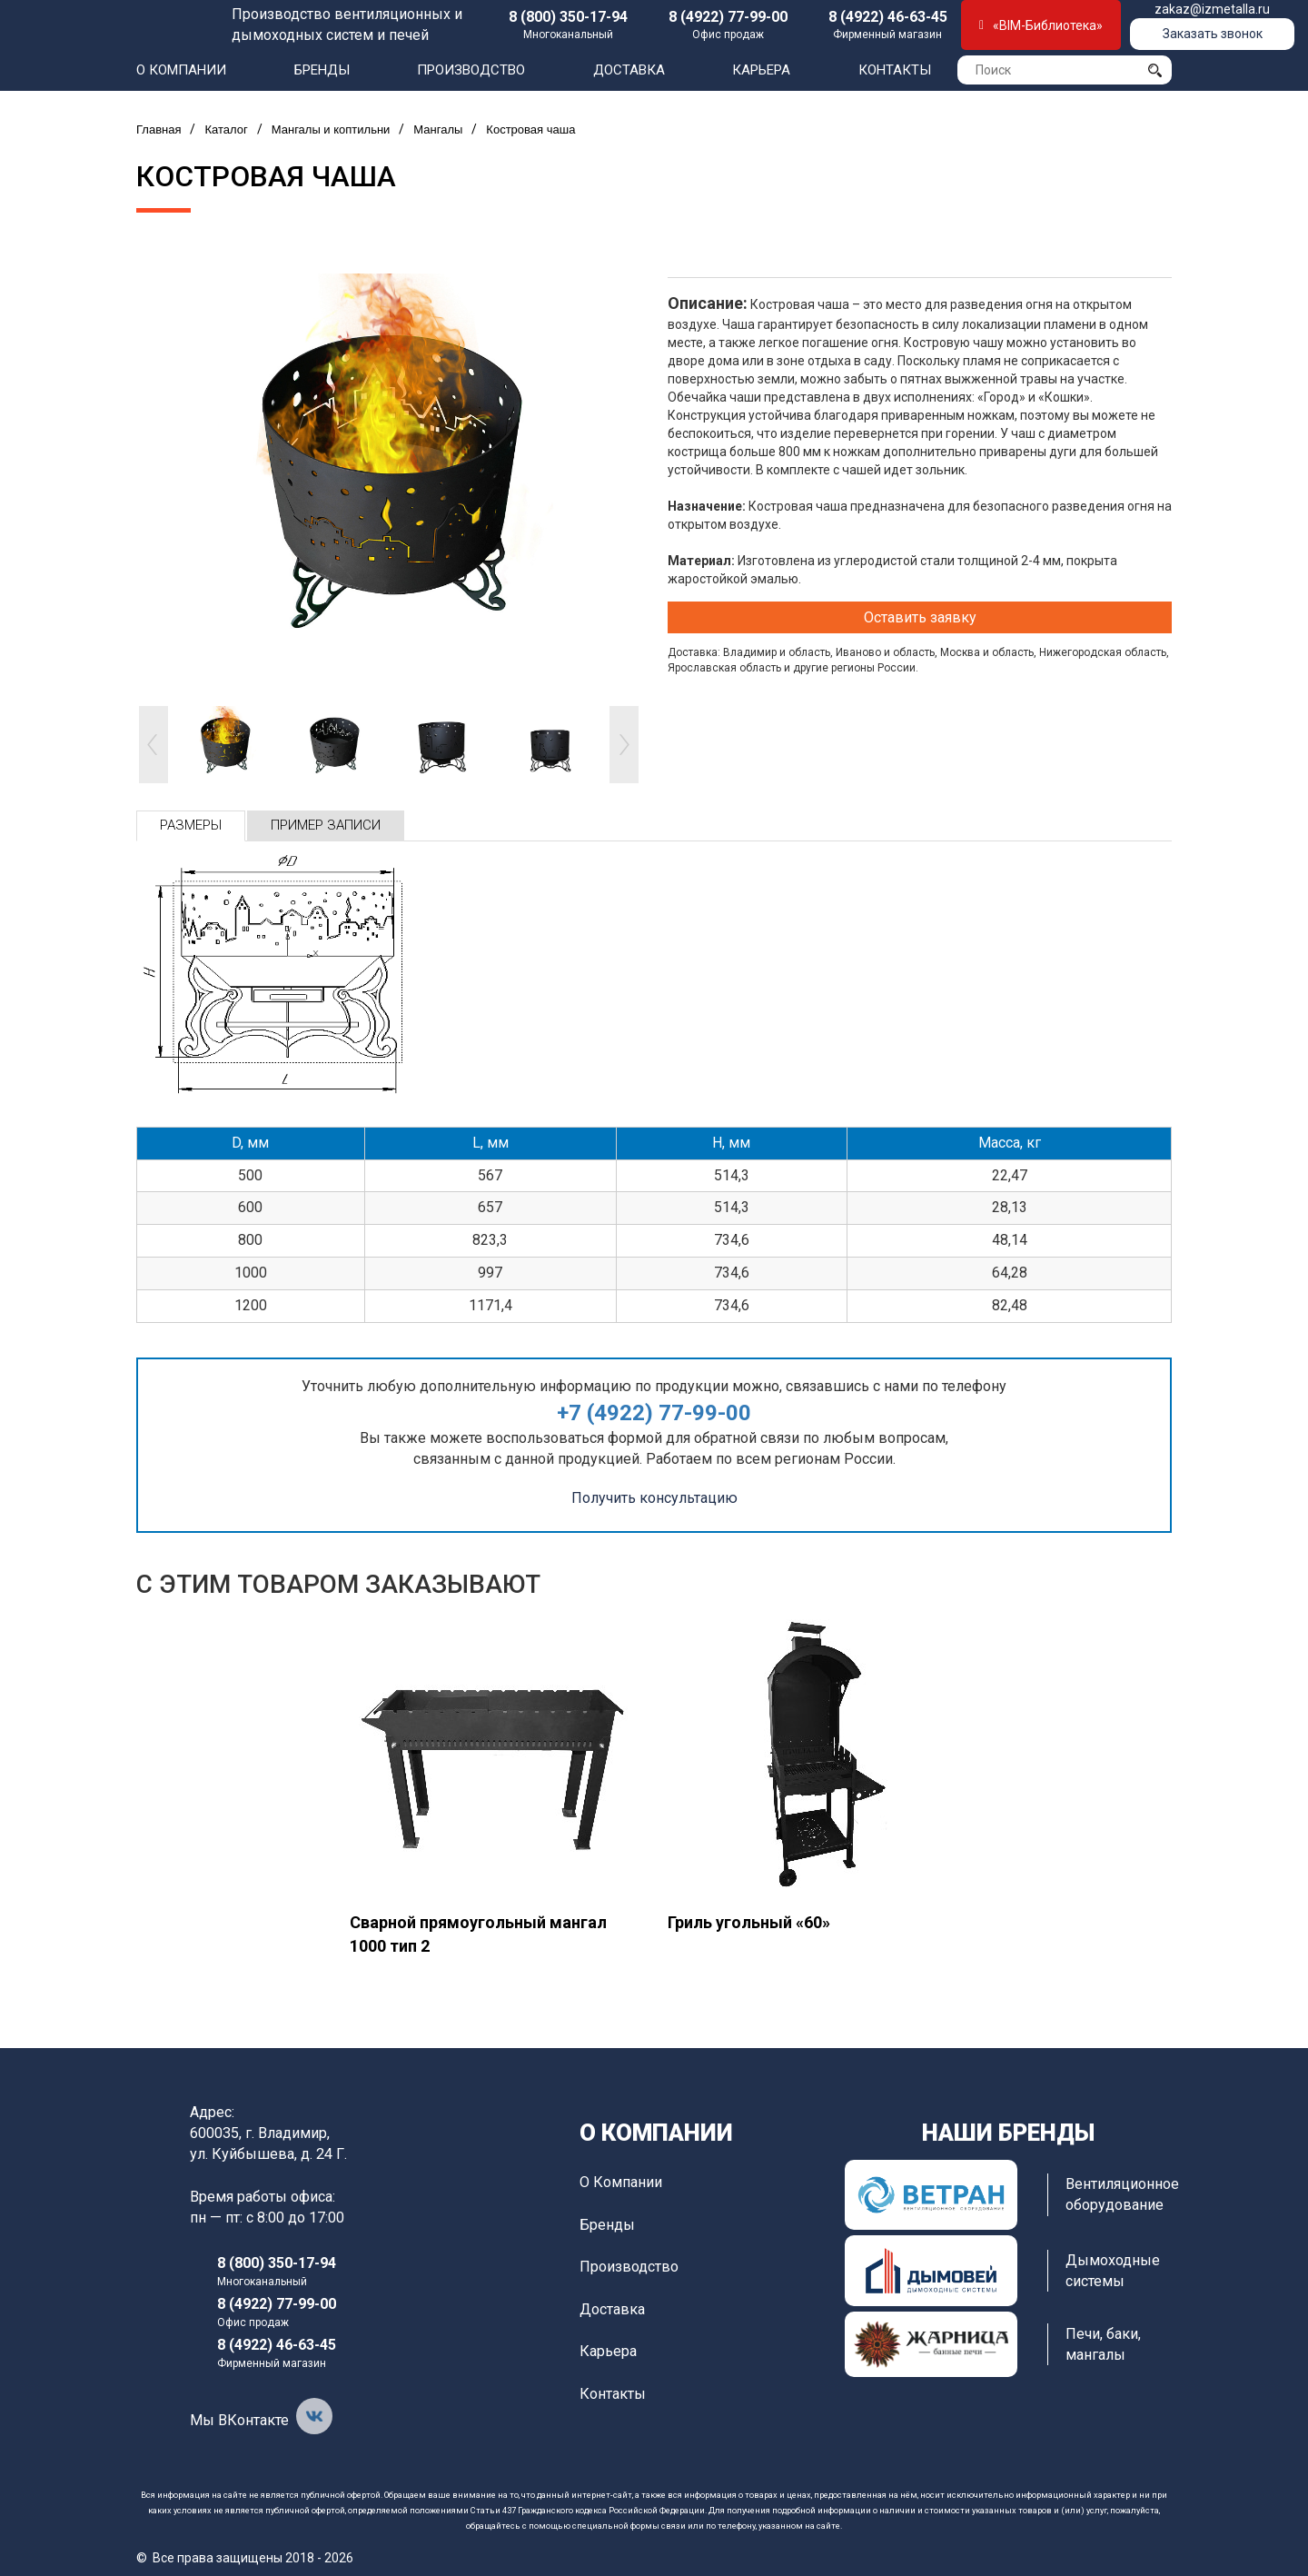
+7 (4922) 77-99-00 (654, 1413)
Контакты (894, 70)
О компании (181, 70)
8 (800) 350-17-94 (568, 16)
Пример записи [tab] (326, 825)
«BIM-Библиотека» (1041, 25)
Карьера (761, 70)
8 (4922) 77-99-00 (728, 16)
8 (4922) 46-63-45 (887, 16)
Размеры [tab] (191, 825)
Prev (153, 744)
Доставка (629, 70)
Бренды (322, 70)
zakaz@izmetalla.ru (1212, 9)
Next (624, 744)
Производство (471, 70)
